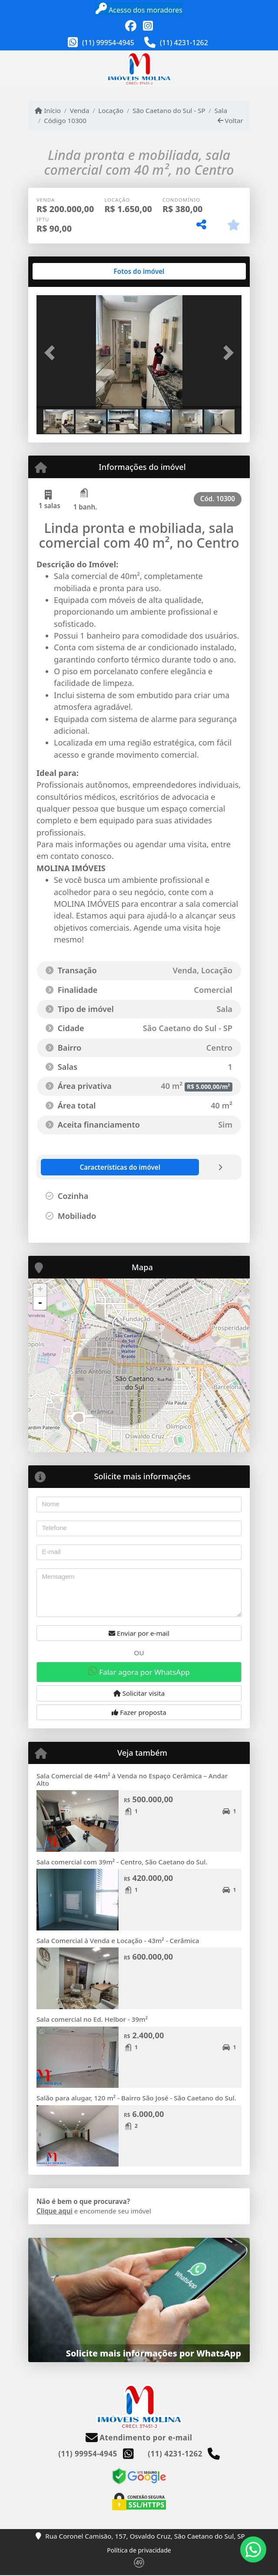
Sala (221, 110)
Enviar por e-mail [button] (139, 1633)
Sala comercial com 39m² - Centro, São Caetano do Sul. (122, 1861)
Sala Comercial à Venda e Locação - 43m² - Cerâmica (117, 1940)
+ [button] (40, 1290)
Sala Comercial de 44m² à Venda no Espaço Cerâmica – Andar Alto (132, 1779)
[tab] (64, 271)
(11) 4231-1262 (184, 42)
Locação (110, 110)
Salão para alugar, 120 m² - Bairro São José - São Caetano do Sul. (136, 2097)
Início (48, 110)
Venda (79, 110)
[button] (51, 353)
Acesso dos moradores (139, 9)
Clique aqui (54, 2211)
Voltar (230, 120)
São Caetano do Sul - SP (168, 110)
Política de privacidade (139, 2550)
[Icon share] (131, 26)
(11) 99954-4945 (108, 42)
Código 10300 (65, 120)
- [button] (40, 1303)
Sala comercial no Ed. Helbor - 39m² (92, 2019)
